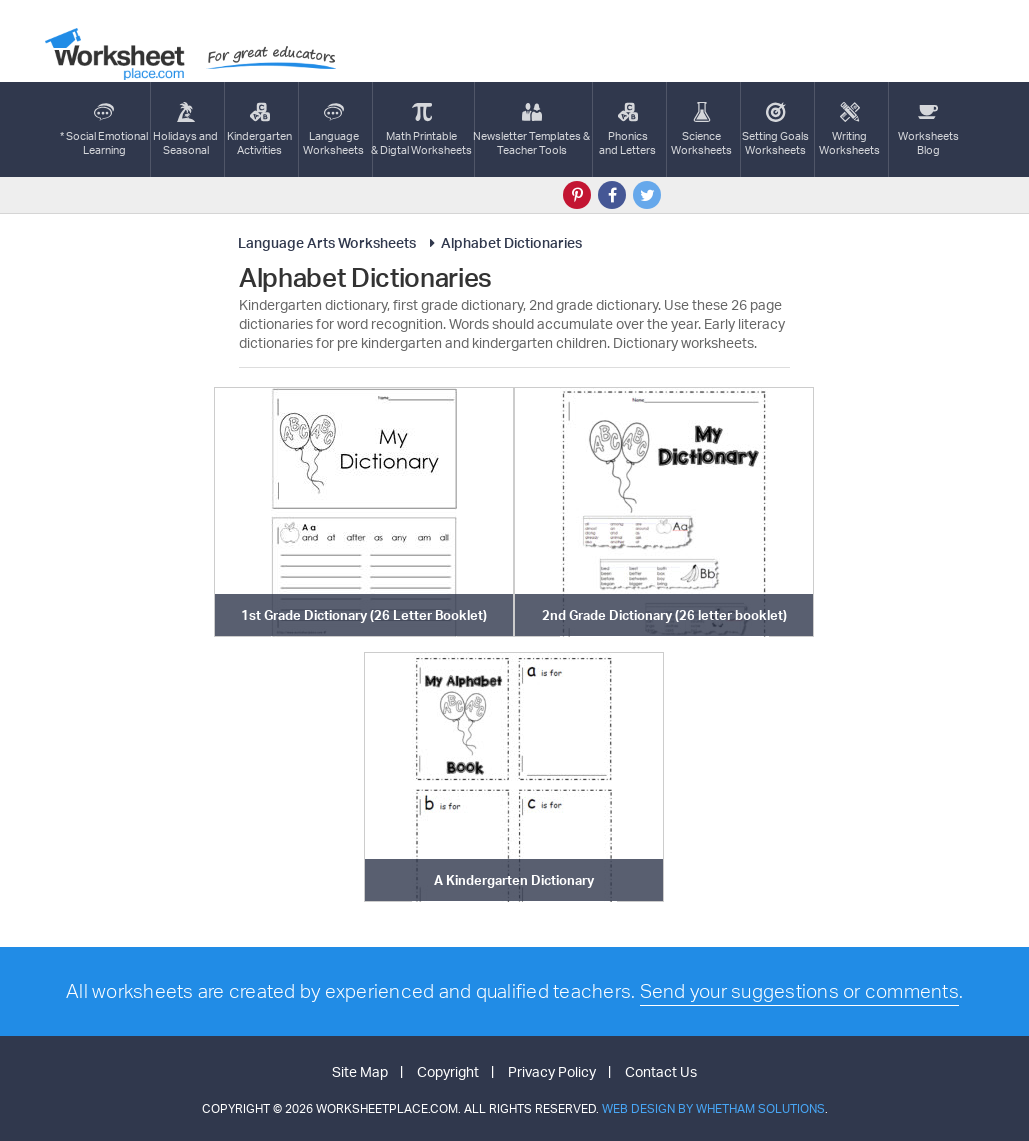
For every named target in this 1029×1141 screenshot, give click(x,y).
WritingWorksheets (849, 129)
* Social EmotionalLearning (104, 129)
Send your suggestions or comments (799, 991)
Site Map (360, 1071)
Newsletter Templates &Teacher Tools (531, 129)
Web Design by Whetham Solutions (713, 1108)
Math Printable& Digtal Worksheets (421, 129)
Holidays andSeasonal (185, 129)
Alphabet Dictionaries (502, 242)
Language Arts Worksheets (327, 242)
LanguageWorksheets (333, 129)
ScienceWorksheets (701, 129)
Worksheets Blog (928, 129)
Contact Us (661, 1071)
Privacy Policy (552, 1071)
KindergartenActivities (259, 129)
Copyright (448, 1071)
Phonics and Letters (627, 129)
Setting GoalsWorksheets (775, 129)
